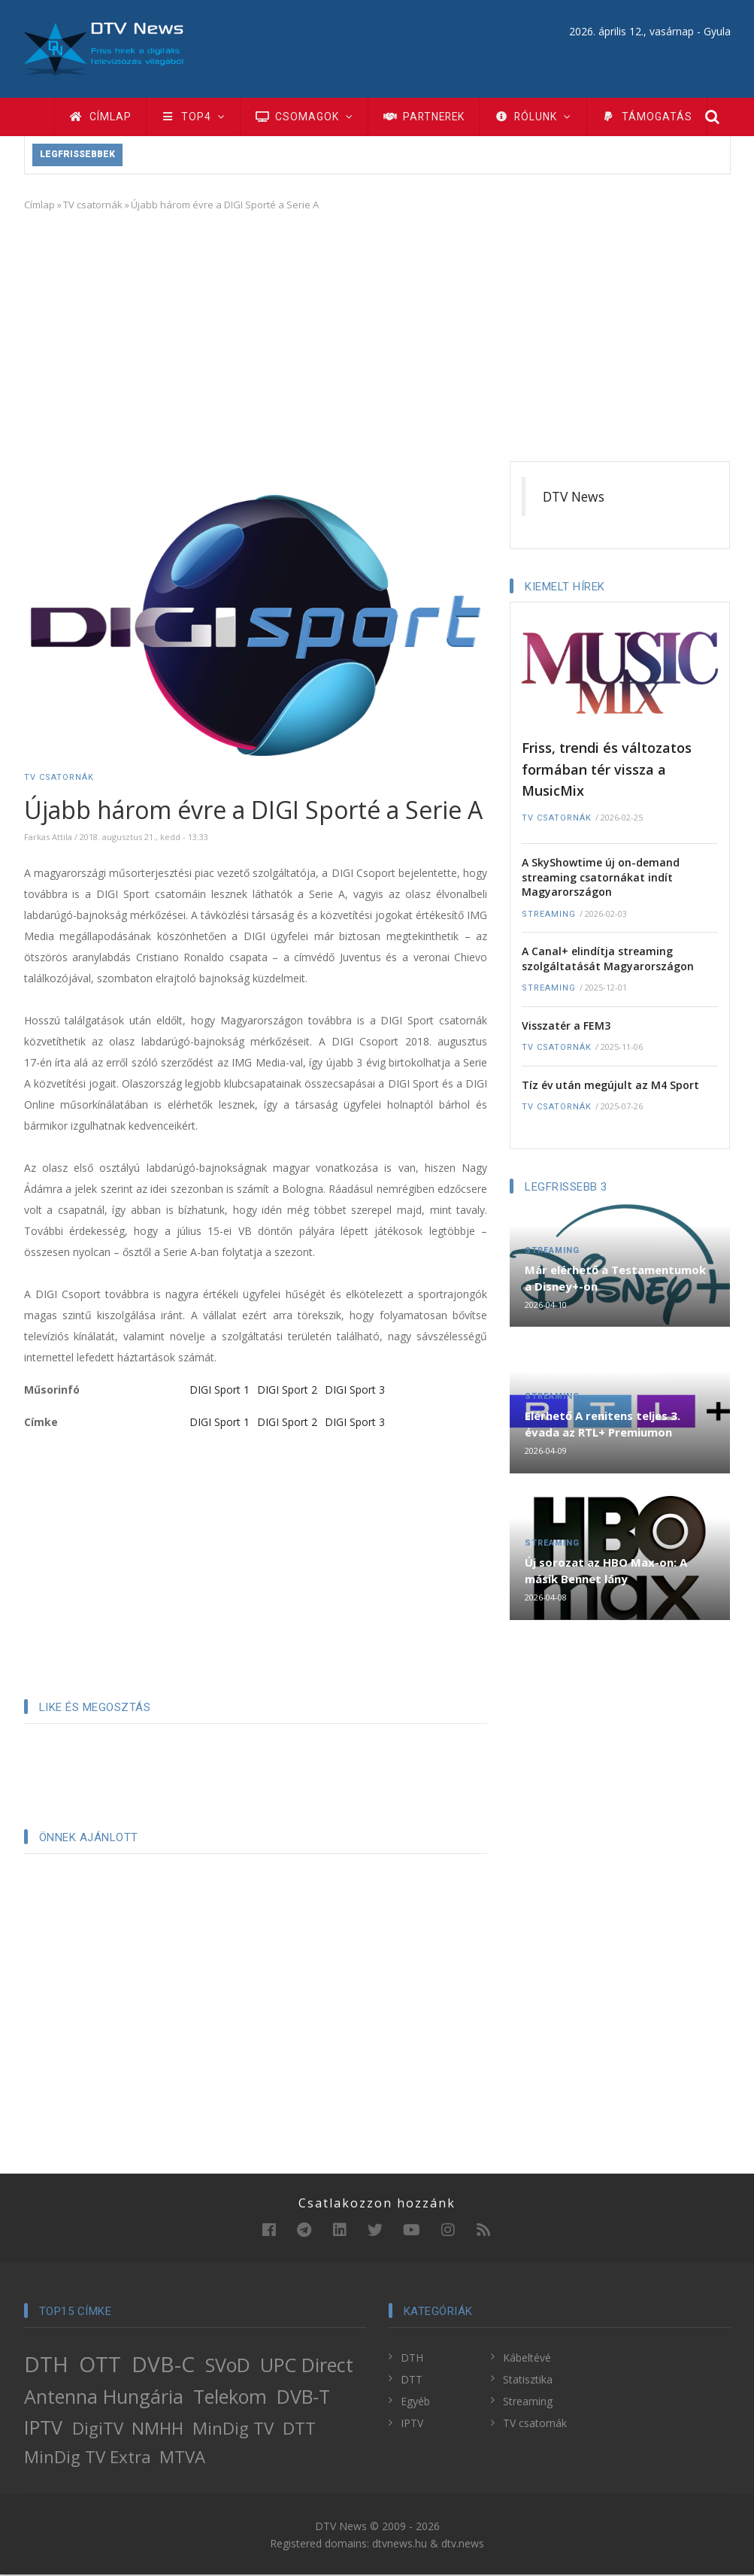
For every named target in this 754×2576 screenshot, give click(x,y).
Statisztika (528, 2381)
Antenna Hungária (103, 2398)
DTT (299, 2429)
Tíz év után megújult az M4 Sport (610, 1086)
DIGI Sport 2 (287, 1391)
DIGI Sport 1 (219, 1391)
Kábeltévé (527, 2359)
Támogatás (658, 117)
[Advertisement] (377, 334)
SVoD (227, 2366)
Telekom (230, 2398)
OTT (100, 2365)
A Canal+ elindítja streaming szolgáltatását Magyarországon (608, 960)
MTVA (182, 2458)
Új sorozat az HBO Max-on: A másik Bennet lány (606, 1572)
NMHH (157, 2429)
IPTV (43, 2428)
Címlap (101, 117)
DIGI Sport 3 (355, 1391)
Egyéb (415, 2402)
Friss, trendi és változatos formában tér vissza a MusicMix (607, 770)
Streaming (549, 916)
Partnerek (430, 117)
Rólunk (543, 117)
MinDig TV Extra (87, 2458)
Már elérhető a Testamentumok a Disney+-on (615, 1279)
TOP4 (195, 117)
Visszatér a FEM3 (566, 1027)
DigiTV (97, 2429)
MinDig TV (233, 2429)
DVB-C (163, 2365)
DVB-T (303, 2398)
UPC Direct (306, 2366)
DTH (46, 2365)
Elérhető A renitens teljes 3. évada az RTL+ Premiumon (602, 1425)
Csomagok (308, 117)
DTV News (573, 498)
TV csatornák (93, 206)
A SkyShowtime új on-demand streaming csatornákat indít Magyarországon (601, 878)
